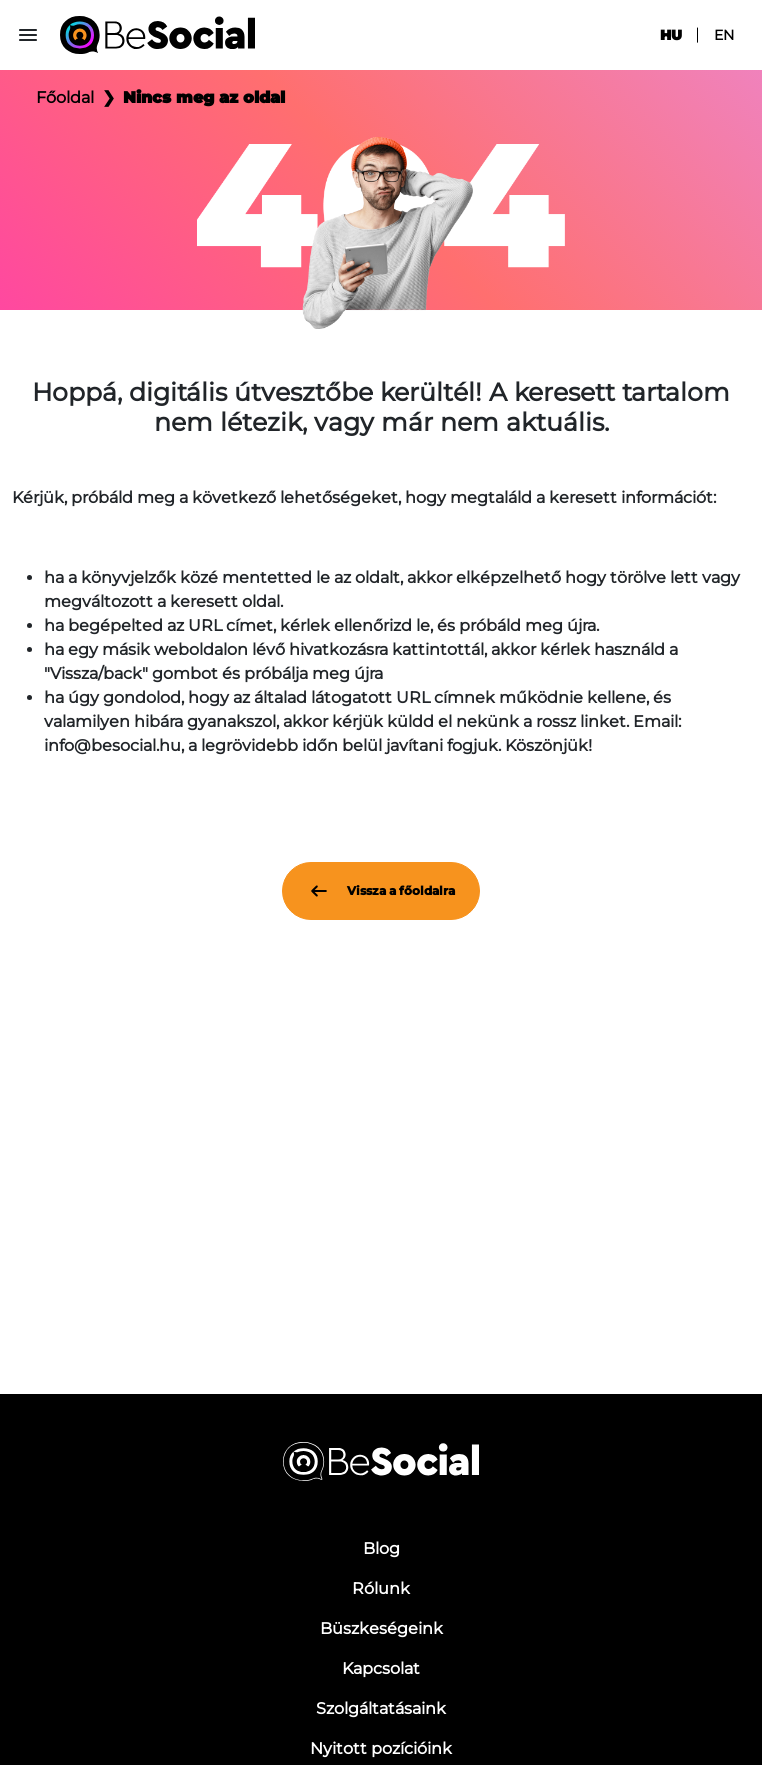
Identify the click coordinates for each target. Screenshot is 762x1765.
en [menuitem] (724, 35)
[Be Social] (157, 35)
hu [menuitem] (671, 35)
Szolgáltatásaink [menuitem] (381, 1708)
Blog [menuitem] (381, 1548)
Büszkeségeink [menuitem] (381, 1628)
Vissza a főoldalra (381, 891)
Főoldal (65, 97)
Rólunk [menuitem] (381, 1588)
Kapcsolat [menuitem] (381, 1668)
